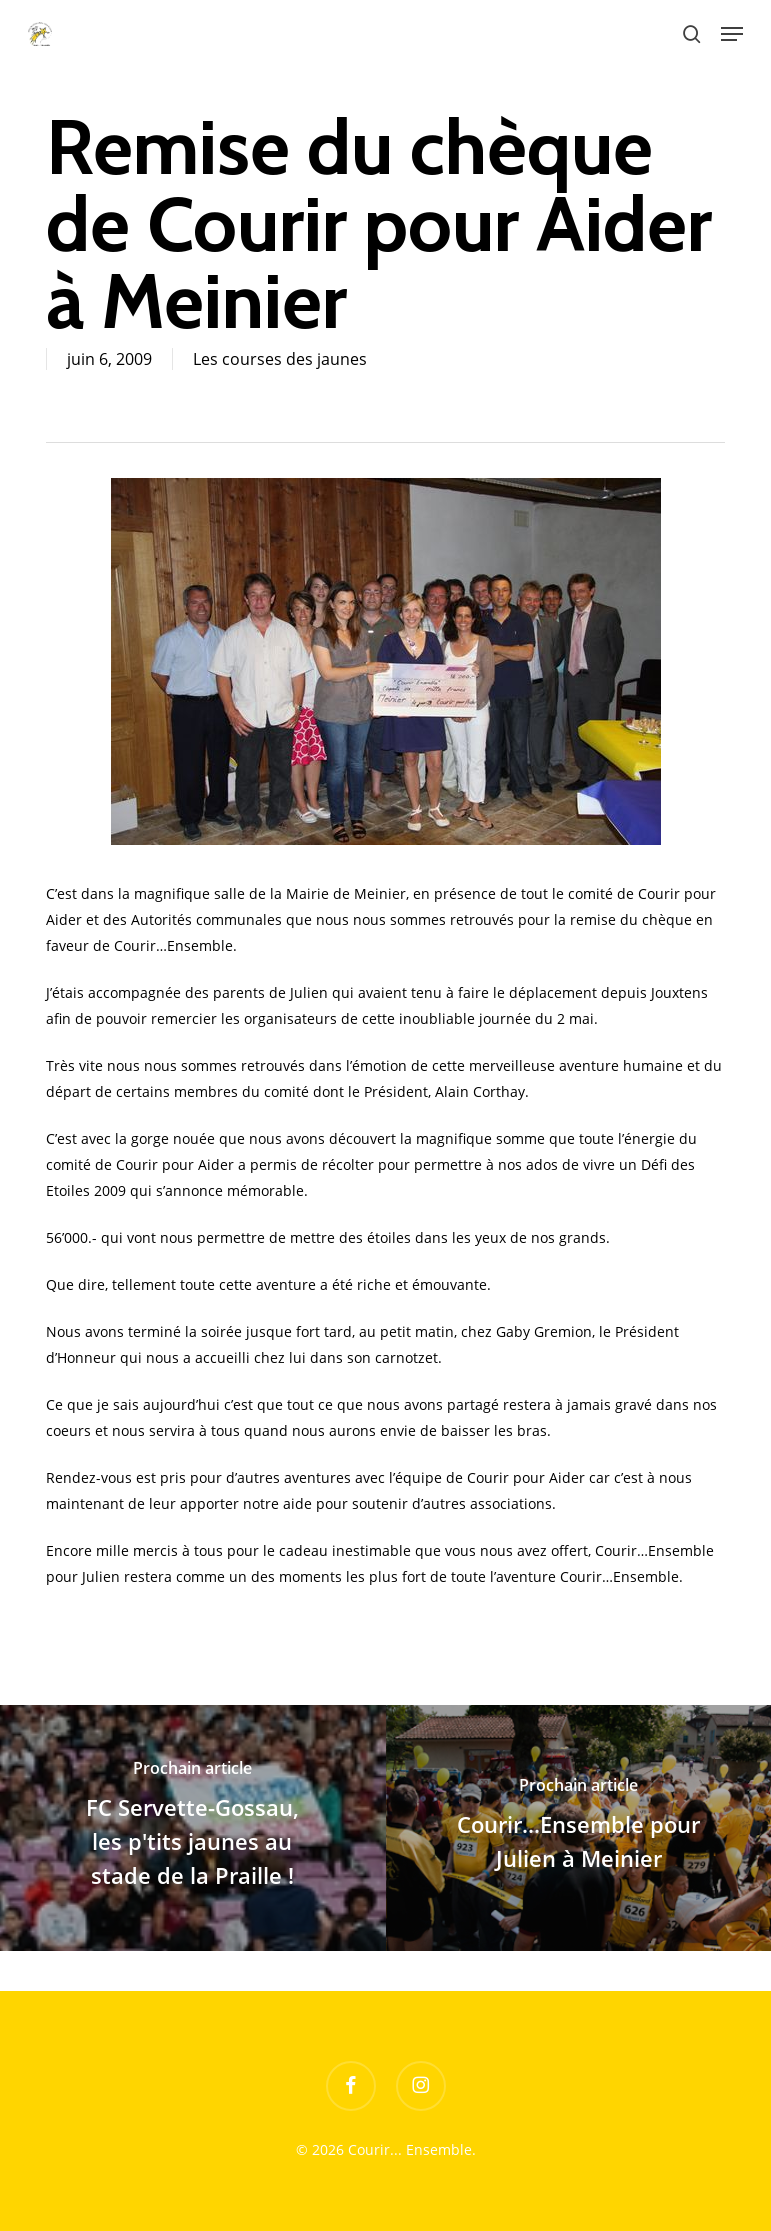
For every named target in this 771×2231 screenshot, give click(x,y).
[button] (732, 34)
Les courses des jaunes (280, 359)
